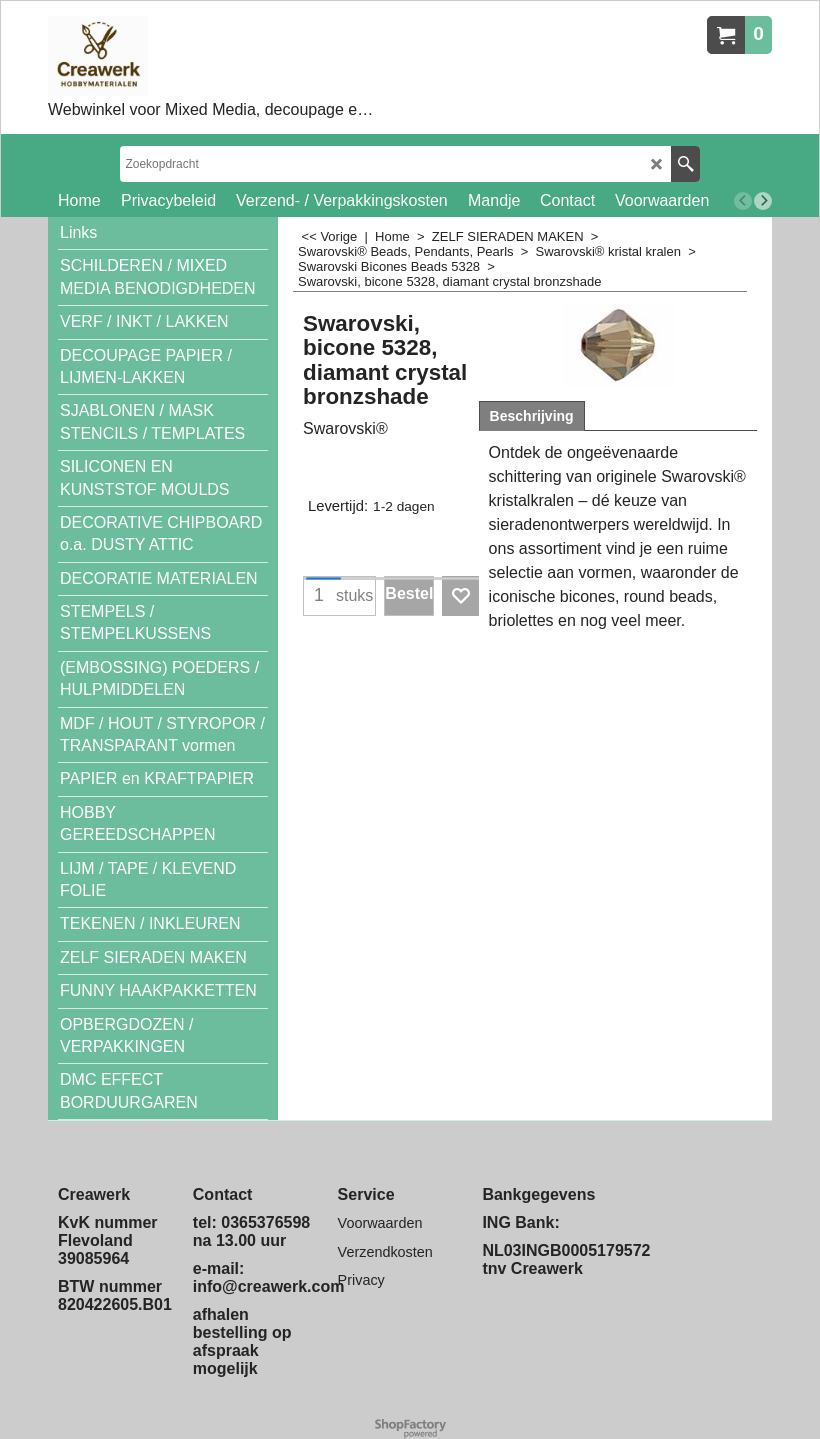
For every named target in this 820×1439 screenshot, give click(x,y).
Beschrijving (532, 416)
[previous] (743, 201)
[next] (763, 201)
